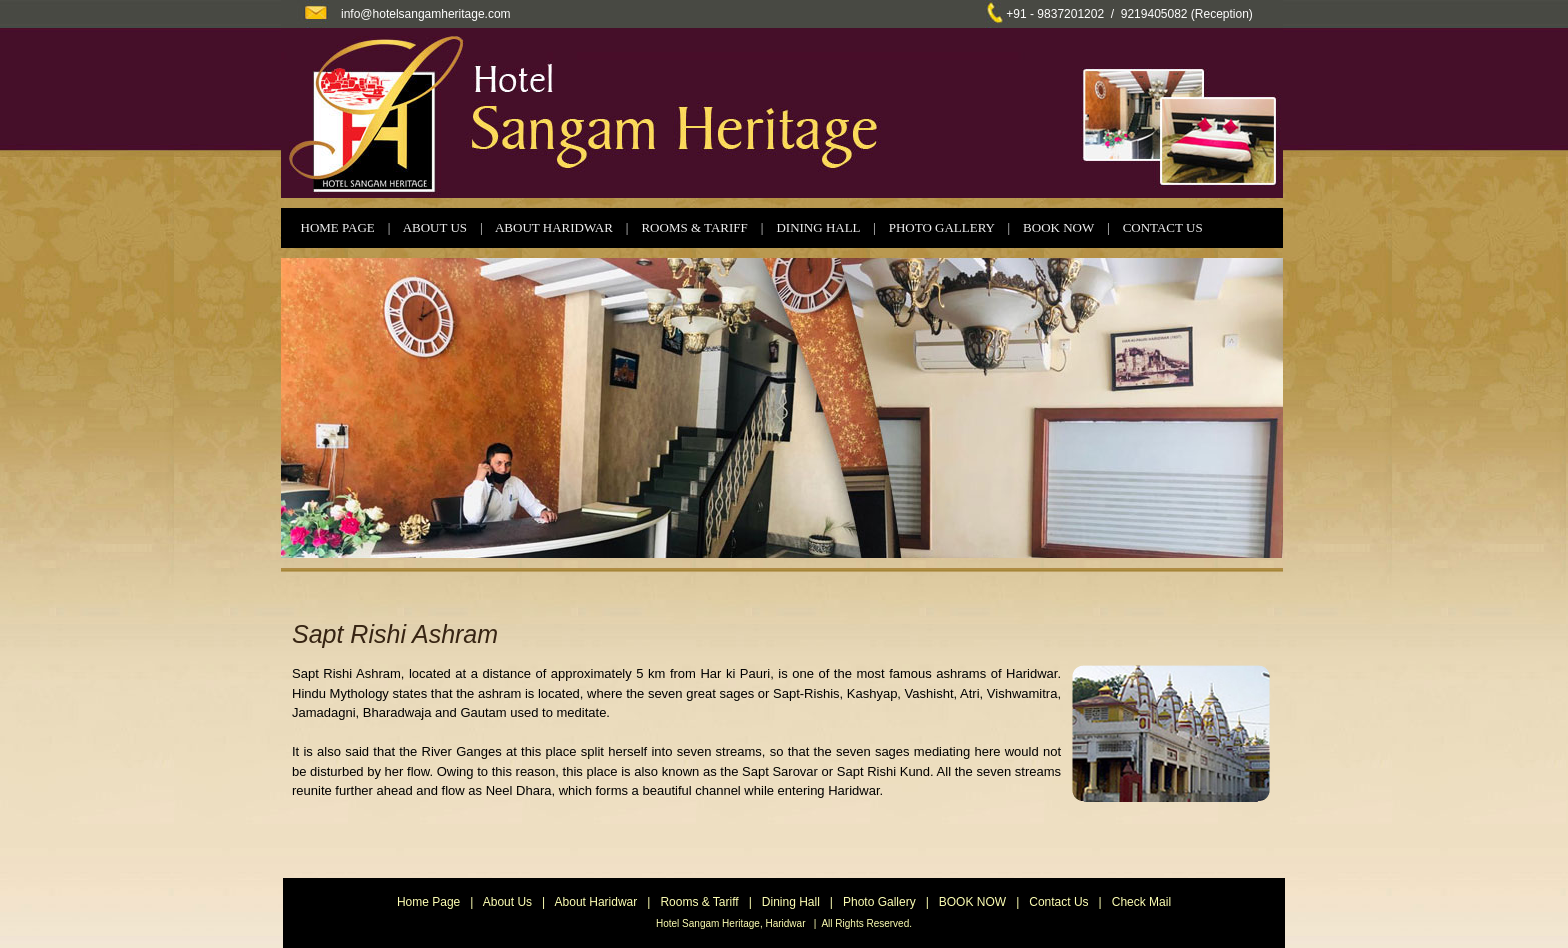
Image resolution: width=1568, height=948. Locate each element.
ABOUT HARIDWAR (554, 227)
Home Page (428, 902)
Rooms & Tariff (699, 902)
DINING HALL (818, 227)
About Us (507, 902)
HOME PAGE (338, 227)
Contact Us (1058, 902)
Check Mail (1141, 902)
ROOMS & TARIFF (694, 227)
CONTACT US (1163, 227)
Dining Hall (791, 902)
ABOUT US (435, 227)
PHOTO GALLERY (942, 227)
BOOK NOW (1058, 227)
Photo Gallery (879, 902)
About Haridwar (596, 902)
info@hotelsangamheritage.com (426, 14)
